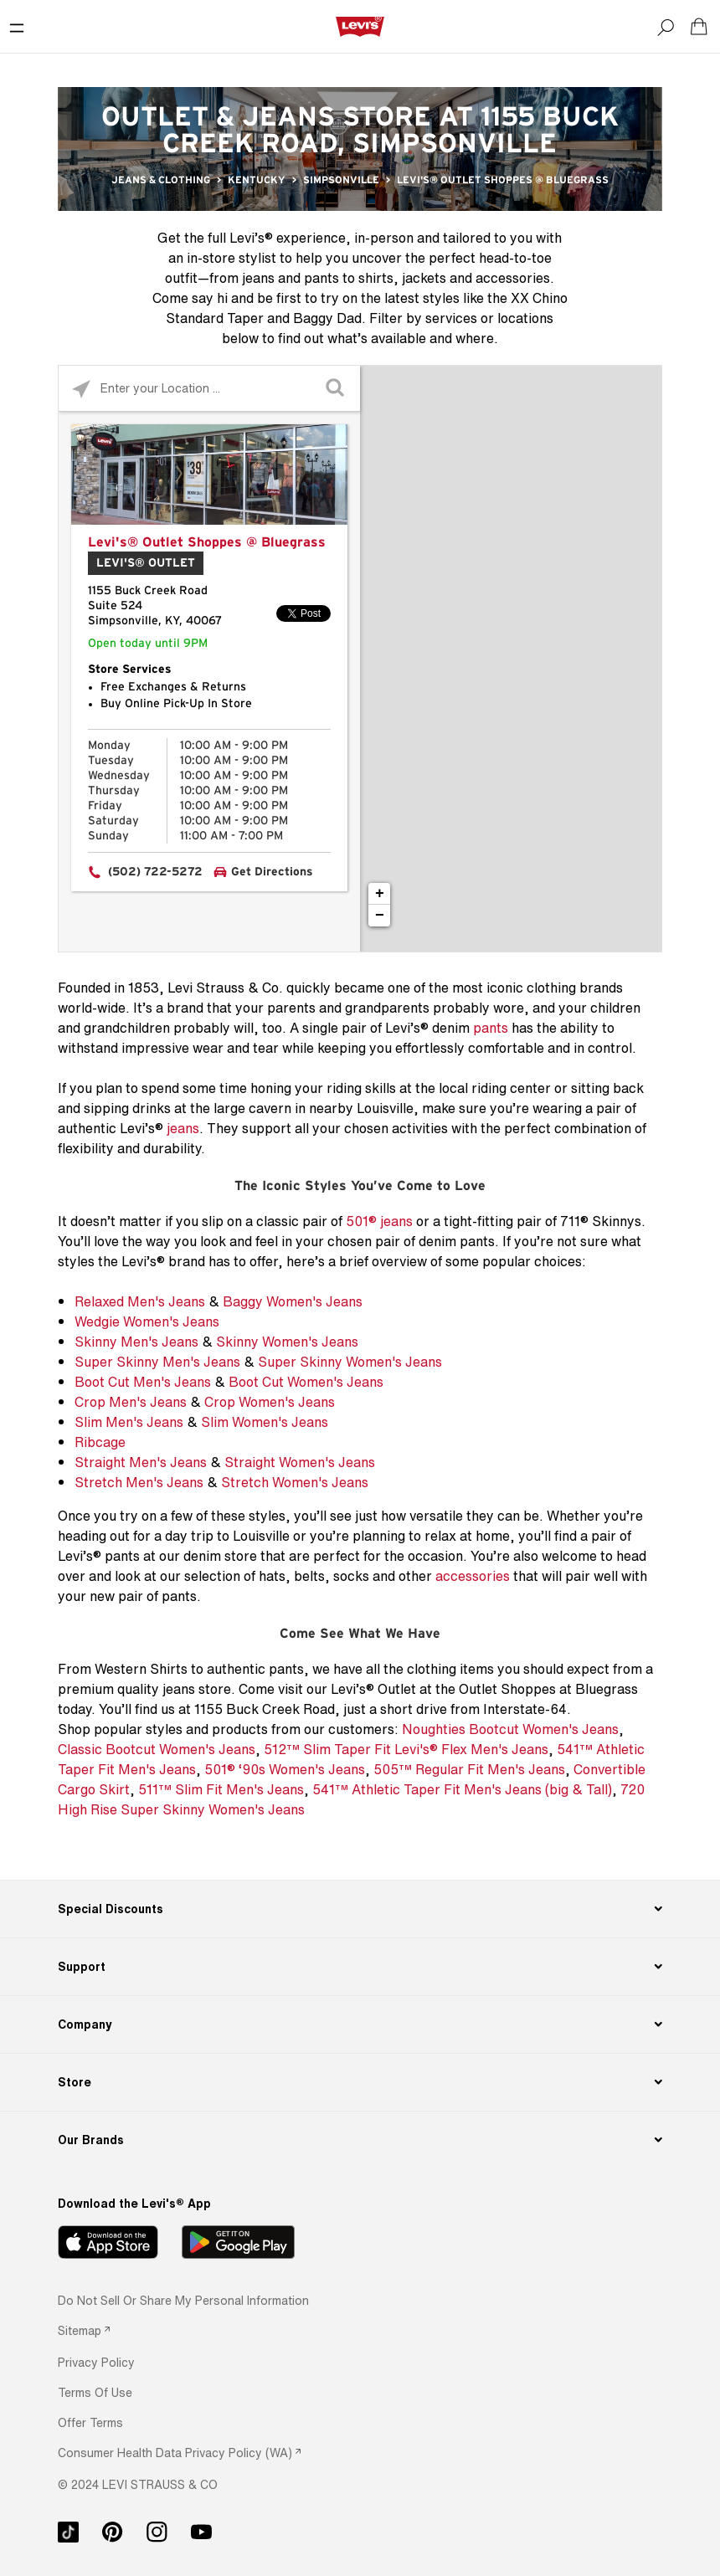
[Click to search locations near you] (82, 389)
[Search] (665, 27)
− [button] (379, 916)
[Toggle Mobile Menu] (16, 27)
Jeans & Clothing (160, 180)
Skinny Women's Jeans (287, 1342)
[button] (96, 2362)
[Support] (360, 1966)
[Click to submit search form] (337, 389)
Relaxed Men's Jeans (140, 1301)
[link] (84, 2330)
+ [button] (379, 894)
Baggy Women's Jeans (293, 1301)
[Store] (360, 2082)
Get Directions (272, 872)
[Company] (360, 2024)
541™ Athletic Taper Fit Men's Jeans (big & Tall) (462, 1789)
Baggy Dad (327, 318)
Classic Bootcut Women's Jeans (156, 1749)
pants (490, 1028)
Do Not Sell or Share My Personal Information (183, 2300)
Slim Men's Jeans (129, 1422)
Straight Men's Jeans (141, 1462)
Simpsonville (341, 180)
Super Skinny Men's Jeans (157, 1362)
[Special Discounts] (360, 1909)
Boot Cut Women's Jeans (306, 1382)
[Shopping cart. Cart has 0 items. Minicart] (699, 27)
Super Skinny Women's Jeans (350, 1362)
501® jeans (379, 1221)
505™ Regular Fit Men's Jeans (469, 1769)
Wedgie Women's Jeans (147, 1321)
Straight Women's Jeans (299, 1462)
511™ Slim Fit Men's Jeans (221, 1789)
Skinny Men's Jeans (136, 1342)
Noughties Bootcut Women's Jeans (510, 1729)
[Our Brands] (360, 2140)
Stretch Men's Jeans (139, 1482)
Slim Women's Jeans (264, 1422)
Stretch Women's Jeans (294, 1482)
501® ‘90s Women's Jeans (284, 1769)
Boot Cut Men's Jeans (143, 1382)
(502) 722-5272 (155, 872)
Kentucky (256, 180)
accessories (472, 1576)
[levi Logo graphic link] (360, 26)
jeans (183, 1128)
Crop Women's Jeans (269, 1402)
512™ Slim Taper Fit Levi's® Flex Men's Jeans (406, 1749)
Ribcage (100, 1442)
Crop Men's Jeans (131, 1402)
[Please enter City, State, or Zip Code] (209, 388)
